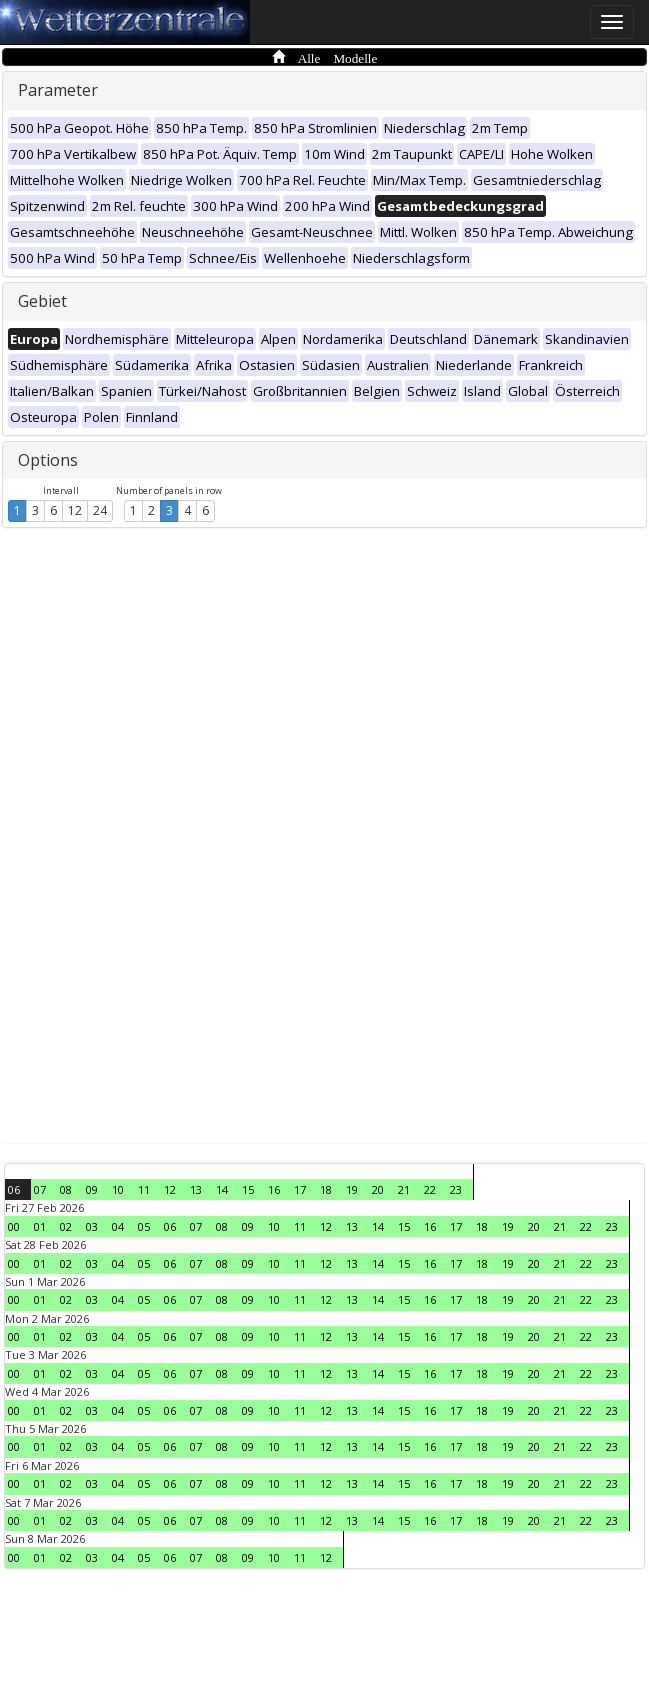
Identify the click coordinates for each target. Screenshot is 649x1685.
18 (326, 1189)
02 (66, 1226)
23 (456, 1189)
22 (430, 1189)
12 (75, 510)
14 (222, 1189)
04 (118, 1226)
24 (100, 510)
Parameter (58, 90)
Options (48, 460)
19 (352, 1189)
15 (248, 1189)
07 (40, 1189)
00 (14, 1226)
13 (196, 1189)
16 (274, 1189)
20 (378, 1189)
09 (92, 1189)
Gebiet (42, 301)
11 (144, 1189)
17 (300, 1189)
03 (92, 1226)
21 (404, 1189)
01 (40, 1226)
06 (14, 1189)
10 (118, 1189)
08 (66, 1189)
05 (144, 1226)
